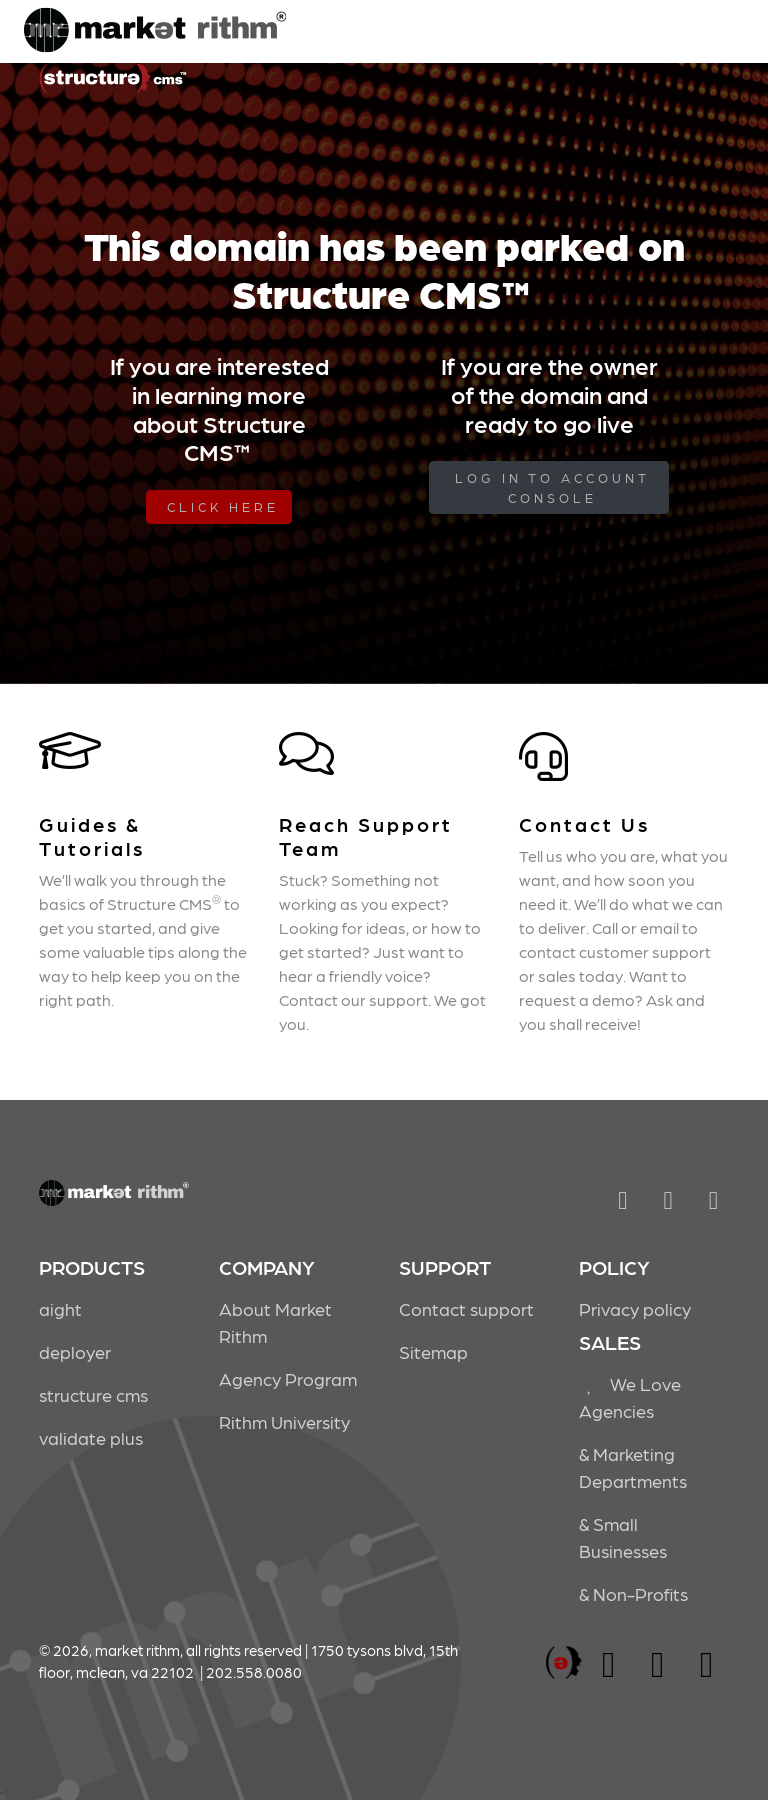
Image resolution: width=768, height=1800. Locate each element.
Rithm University (284, 1421)
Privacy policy (635, 1308)
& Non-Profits (633, 1593)
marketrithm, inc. (564, 1663)
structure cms (93, 1394)
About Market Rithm (275, 1322)
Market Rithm (155, 32)
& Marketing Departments (633, 1467)
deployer (75, 1351)
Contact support (466, 1308)
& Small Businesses (623, 1537)
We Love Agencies (630, 1397)
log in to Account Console (552, 487)
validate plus (91, 1437)
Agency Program (288, 1378)
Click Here (223, 506)
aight (60, 1308)
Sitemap (433, 1351)
